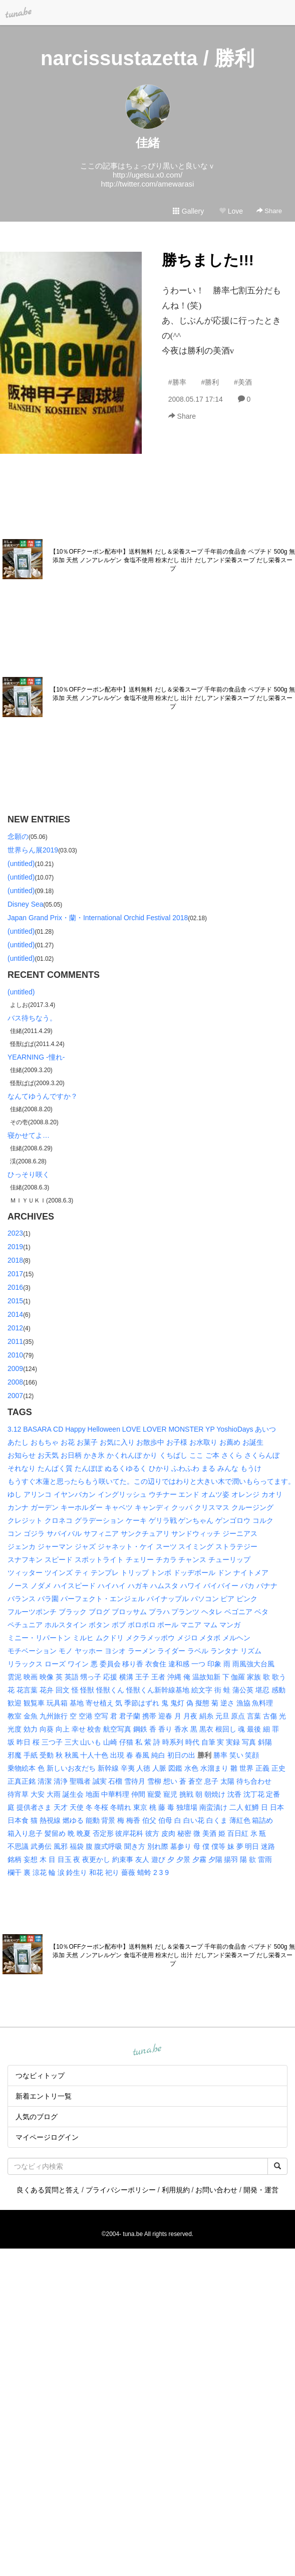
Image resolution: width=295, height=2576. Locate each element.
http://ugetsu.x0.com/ (147, 174)
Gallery (188, 211)
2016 (15, 1287)
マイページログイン (47, 2137)
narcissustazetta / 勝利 (147, 58)
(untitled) (21, 864)
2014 (15, 1314)
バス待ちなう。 (32, 1018)
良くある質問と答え (48, 2190)
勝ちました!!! (208, 260)
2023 (15, 1233)
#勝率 (177, 382)
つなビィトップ (40, 2076)
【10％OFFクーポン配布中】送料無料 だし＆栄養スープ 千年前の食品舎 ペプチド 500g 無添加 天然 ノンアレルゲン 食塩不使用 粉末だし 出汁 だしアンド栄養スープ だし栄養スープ (172, 560)
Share (269, 211)
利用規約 (176, 2190)
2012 (15, 1328)
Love (231, 211)
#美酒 (243, 382)
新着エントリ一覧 (44, 2096)
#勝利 (210, 382)
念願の (18, 836)
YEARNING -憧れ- (36, 1057)
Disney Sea (26, 904)
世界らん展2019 (33, 850)
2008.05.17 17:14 (195, 399)
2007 (15, 1396)
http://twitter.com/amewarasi (147, 184)
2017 (15, 1274)
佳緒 (148, 142)
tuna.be (147, 2050)
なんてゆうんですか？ (43, 1096)
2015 (15, 1301)
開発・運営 (260, 2190)
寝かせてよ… (29, 1135)
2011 (15, 1341)
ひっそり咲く (29, 1174)
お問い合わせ (216, 2190)
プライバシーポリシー (121, 2190)
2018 (15, 1260)
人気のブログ (37, 2117)
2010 (15, 1355)
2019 (15, 1247)
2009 (15, 1368)
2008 (15, 1382)
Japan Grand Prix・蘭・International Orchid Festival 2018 (98, 918)
